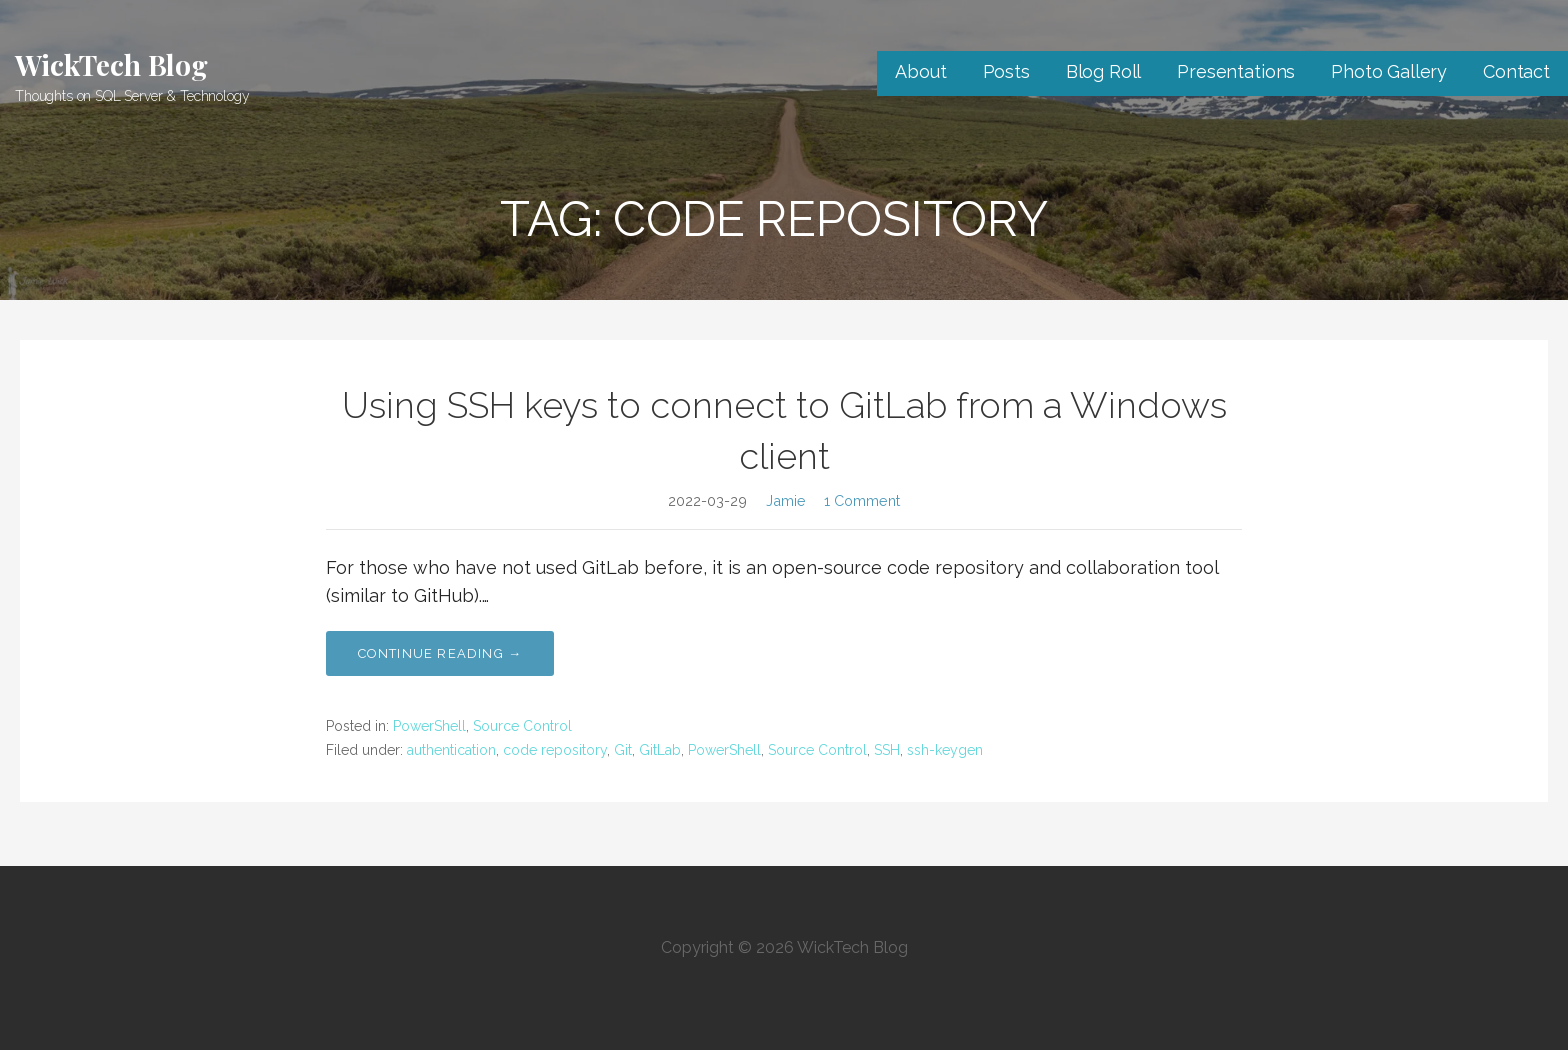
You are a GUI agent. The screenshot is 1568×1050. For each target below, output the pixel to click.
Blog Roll (1104, 71)
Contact (1516, 71)
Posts (1006, 71)
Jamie (786, 500)
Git (623, 750)
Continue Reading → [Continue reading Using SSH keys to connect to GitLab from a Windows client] (440, 653)
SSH (887, 750)
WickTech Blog (111, 64)
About (920, 71)
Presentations (1236, 71)
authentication (451, 750)
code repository (555, 750)
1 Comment (862, 500)
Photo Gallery (1389, 71)
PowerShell (429, 726)
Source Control (522, 726)
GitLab (660, 750)
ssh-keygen (945, 750)
